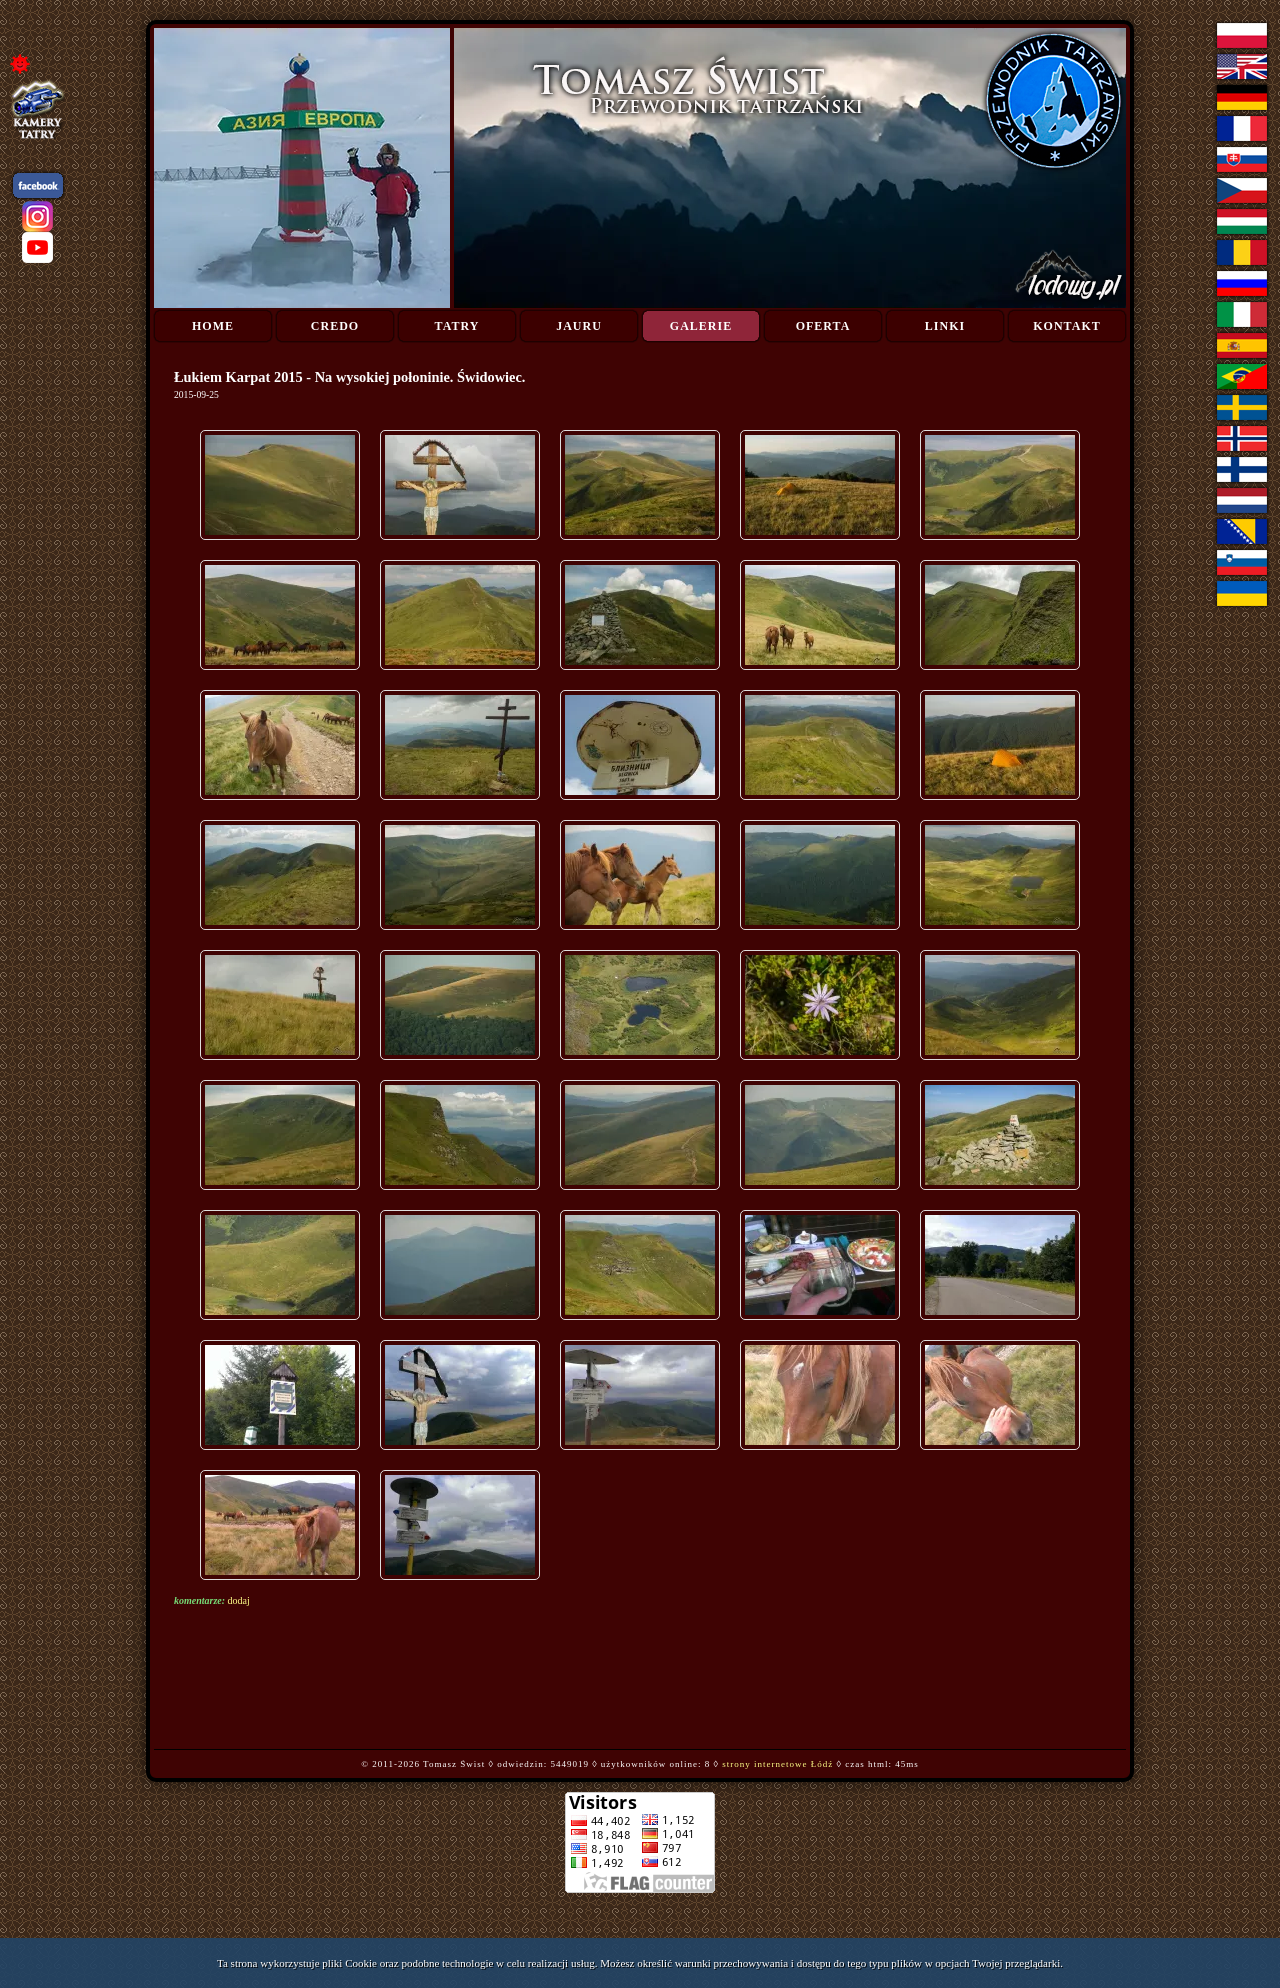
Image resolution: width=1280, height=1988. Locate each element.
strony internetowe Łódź (777, 1764)
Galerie (701, 326)
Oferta (823, 326)
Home (213, 326)
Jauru (579, 326)
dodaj (239, 1600)
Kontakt (1066, 326)
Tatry (457, 326)
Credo (335, 326)
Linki (945, 326)
